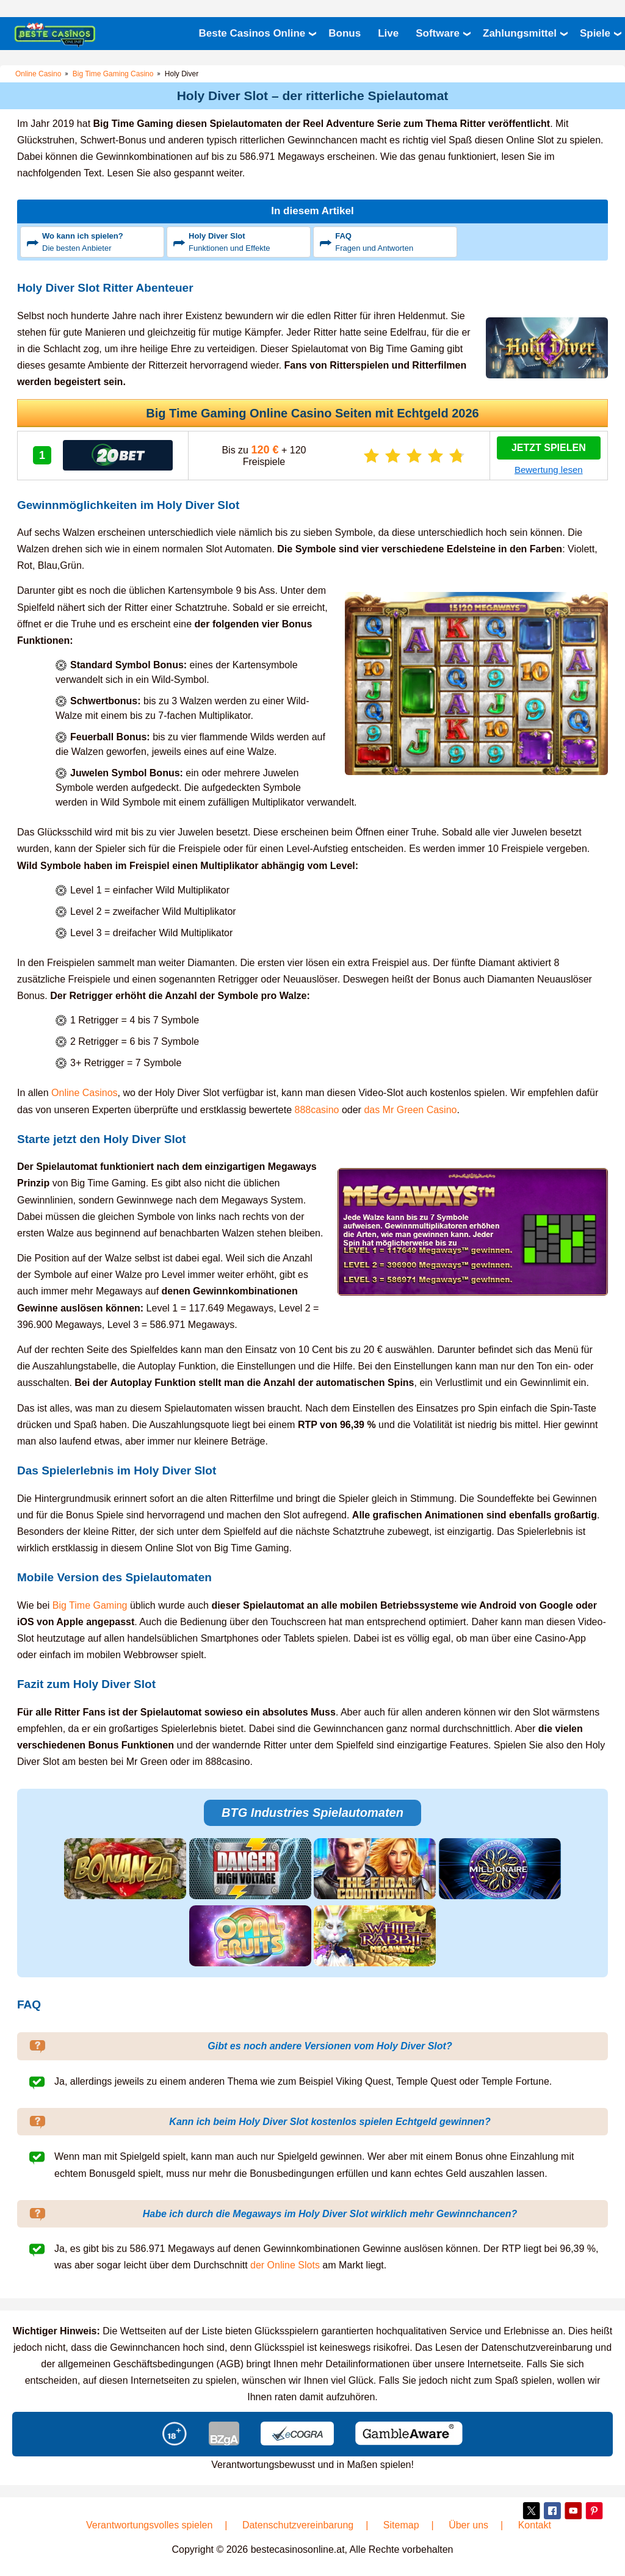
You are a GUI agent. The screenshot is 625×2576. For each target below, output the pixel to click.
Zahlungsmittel (520, 33)
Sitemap (401, 2524)
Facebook (551, 2510)
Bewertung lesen (549, 469)
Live (388, 33)
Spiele (595, 33)
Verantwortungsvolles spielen (149, 2524)
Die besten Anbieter (101, 241)
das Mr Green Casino (410, 1109)
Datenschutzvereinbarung (297, 2524)
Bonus (344, 33)
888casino (317, 1109)
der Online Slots (285, 2265)
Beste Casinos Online (252, 33)
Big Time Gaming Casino (113, 74)
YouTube (572, 2510)
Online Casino (38, 74)
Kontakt (534, 2524)
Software (438, 33)
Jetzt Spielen (548, 447)
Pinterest (593, 2510)
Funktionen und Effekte (248, 241)
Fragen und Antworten (394, 241)
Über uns (468, 2524)
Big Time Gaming (90, 1605)
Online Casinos (84, 1093)
